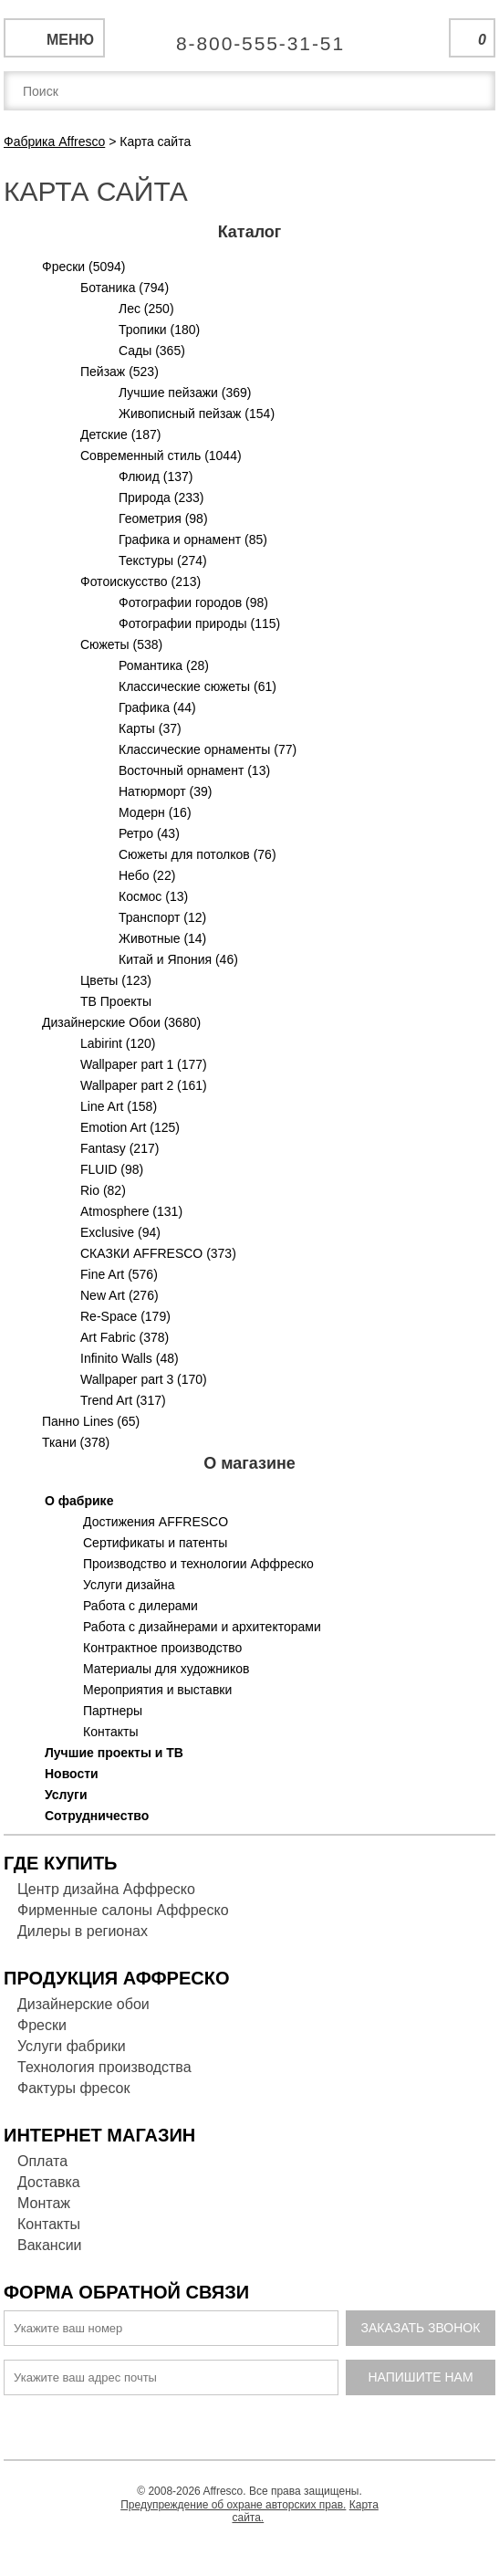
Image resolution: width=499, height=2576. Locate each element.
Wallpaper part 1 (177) (143, 1064)
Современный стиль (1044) (161, 455)
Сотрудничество (97, 1815)
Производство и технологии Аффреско (198, 1563)
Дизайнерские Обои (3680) (121, 1022)
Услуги (66, 1794)
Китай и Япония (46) (178, 959)
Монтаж (43, 2203)
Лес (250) (146, 308)
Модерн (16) (155, 812)
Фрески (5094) (84, 266)
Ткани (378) (75, 1442)
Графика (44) (157, 707)
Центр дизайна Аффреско (106, 1889)
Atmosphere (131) (131, 1211)
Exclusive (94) (120, 1232)
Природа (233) (161, 497)
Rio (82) (103, 1190)
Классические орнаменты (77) (207, 749)
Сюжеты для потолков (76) (197, 854)
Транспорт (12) (162, 917)
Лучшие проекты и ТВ (114, 1752)
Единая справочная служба (249, 36)
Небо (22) (147, 875)
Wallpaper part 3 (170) (143, 1379)
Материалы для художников (166, 1668)
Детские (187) (120, 434)
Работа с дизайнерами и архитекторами (202, 1626)
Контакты (110, 1731)
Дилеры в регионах (82, 1931)
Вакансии (49, 2245)
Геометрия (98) (163, 518)
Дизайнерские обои (83, 2004)
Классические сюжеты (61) (197, 686)
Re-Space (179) (125, 1316)
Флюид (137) (155, 476)
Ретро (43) (149, 833)
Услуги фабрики (71, 2046)
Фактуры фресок (73, 2088)
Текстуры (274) (163, 560)
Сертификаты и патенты (155, 1542)
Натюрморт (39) (165, 791)
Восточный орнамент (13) (194, 770)
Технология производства (104, 2067)
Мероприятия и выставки (157, 1689)
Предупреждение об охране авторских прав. (233, 2504)
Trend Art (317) (123, 1400)
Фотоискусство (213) (140, 581)
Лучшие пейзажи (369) (185, 392)
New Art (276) (119, 1295)
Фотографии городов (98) (193, 602)
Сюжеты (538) (121, 644)
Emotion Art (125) (130, 1127)
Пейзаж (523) (119, 371)
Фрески (42, 2025)
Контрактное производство (162, 1647)
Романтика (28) (164, 665)
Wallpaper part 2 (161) (143, 1085)
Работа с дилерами (140, 1605)
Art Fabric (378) (124, 1337)
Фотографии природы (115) (199, 623)
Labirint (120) (118, 1043)
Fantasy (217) (119, 1148)
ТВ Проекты (115, 1001)
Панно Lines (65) (91, 1421)
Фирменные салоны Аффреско (123, 1910)
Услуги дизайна (128, 1584)
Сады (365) (152, 350)
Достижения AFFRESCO (155, 1521)
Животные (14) (162, 938)
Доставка (48, 2182)
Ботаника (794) (124, 287)
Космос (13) (153, 896)
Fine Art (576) (119, 1274)
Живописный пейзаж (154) (197, 413)
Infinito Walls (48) (129, 1358)
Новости (72, 1773)
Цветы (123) (115, 980)
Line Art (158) (118, 1106)
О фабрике (79, 1500)
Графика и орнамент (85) (193, 539)
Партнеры (112, 1710)
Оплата (42, 2161)
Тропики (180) (159, 329)
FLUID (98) (111, 1169)
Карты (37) (150, 728)
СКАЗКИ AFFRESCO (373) (158, 1253)
